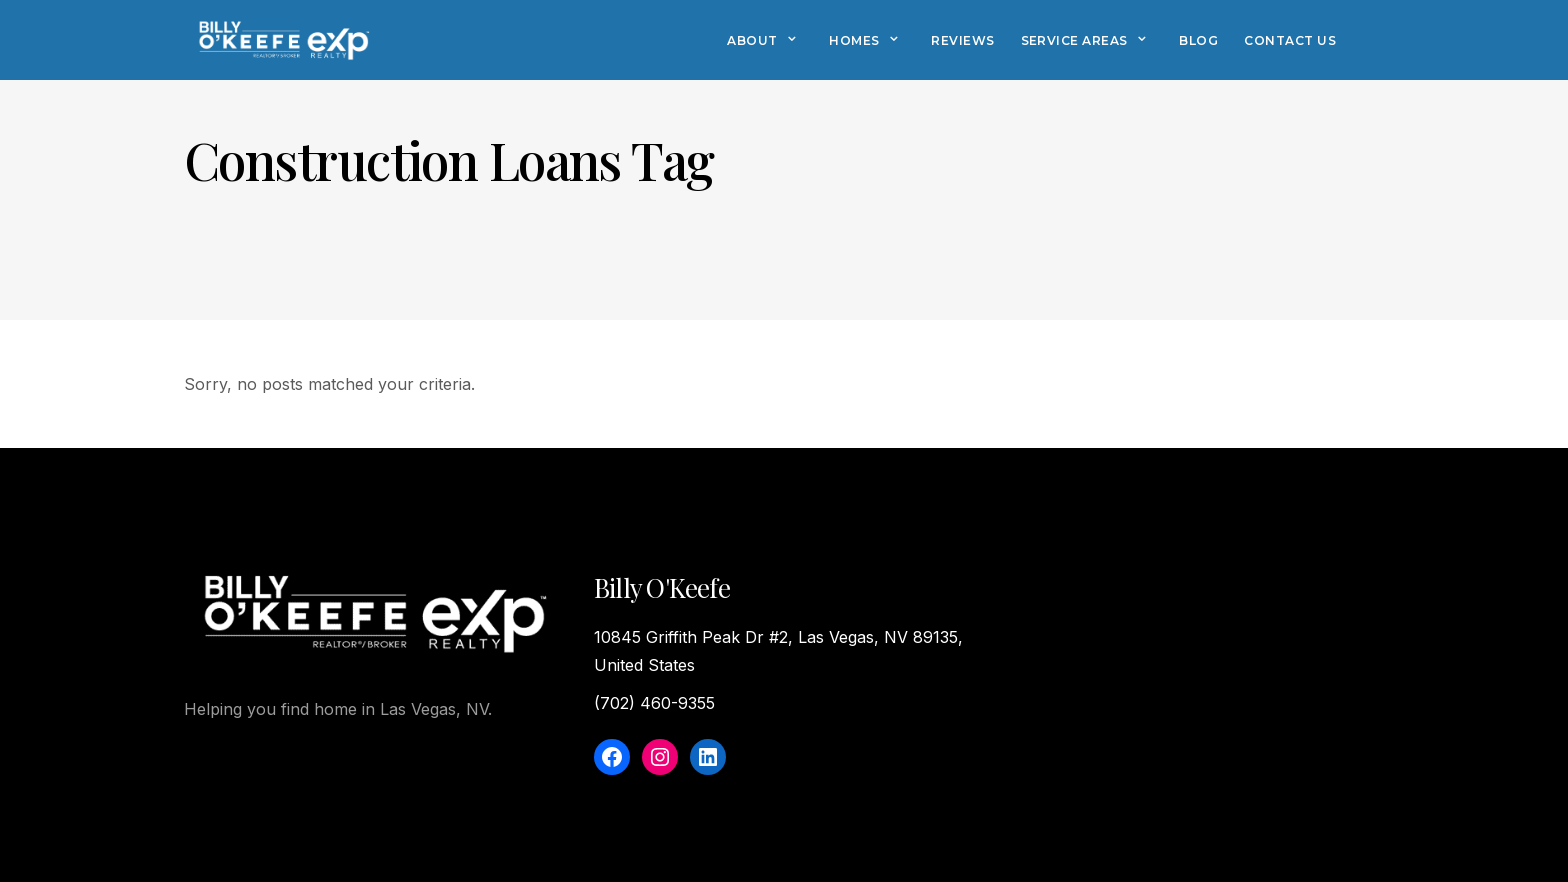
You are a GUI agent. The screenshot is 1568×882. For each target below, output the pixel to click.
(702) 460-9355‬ (654, 703)
